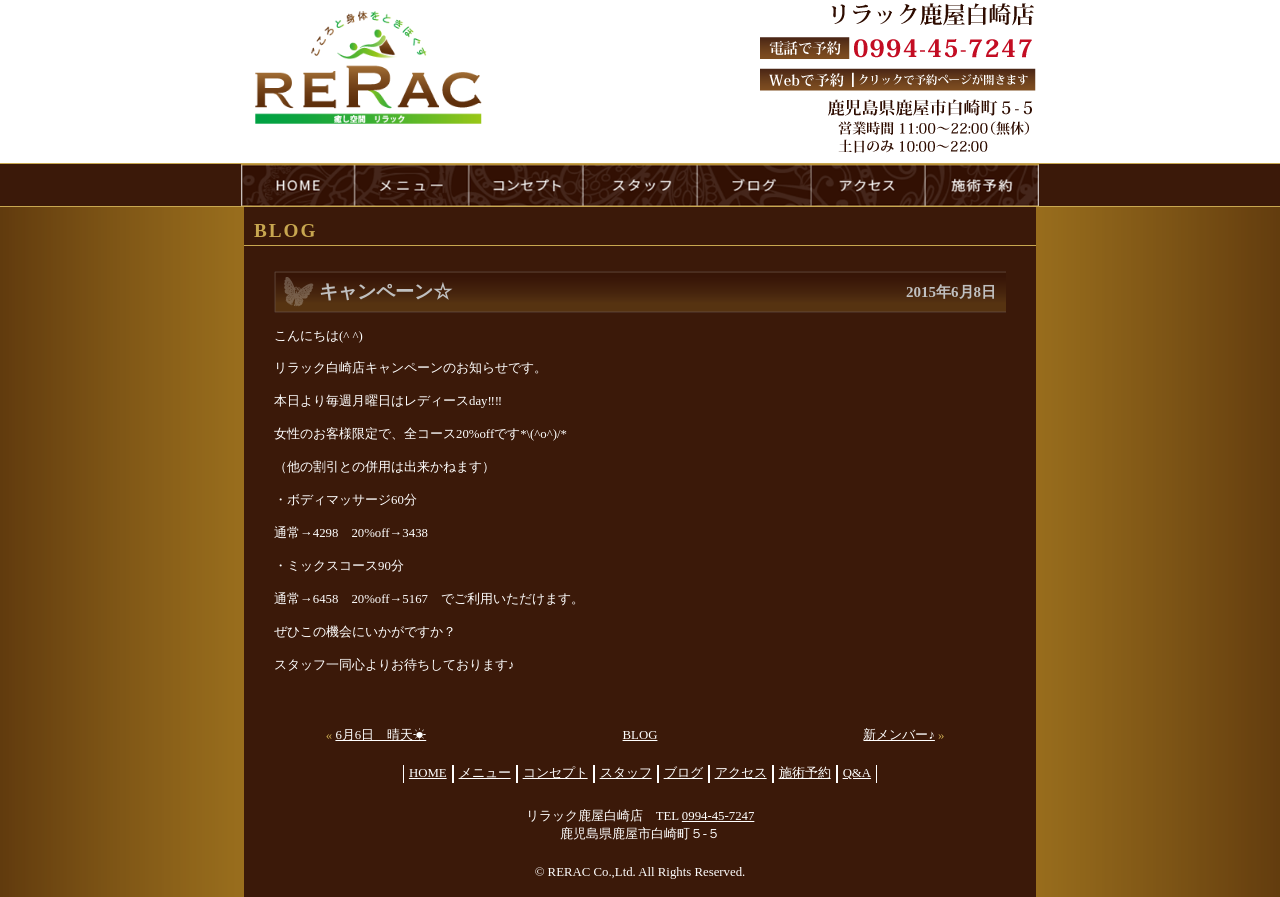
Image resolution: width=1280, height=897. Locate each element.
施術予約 (805, 773)
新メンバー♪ (898, 735)
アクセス (741, 773)
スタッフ (626, 773)
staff (640, 185)
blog (754, 185)
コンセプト (555, 773)
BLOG (640, 735)
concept (526, 185)
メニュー (485, 773)
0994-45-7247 (718, 816)
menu (412, 185)
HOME (298, 185)
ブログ (683, 773)
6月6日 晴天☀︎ (380, 735)
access (868, 185)
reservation (982, 185)
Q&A (857, 773)
